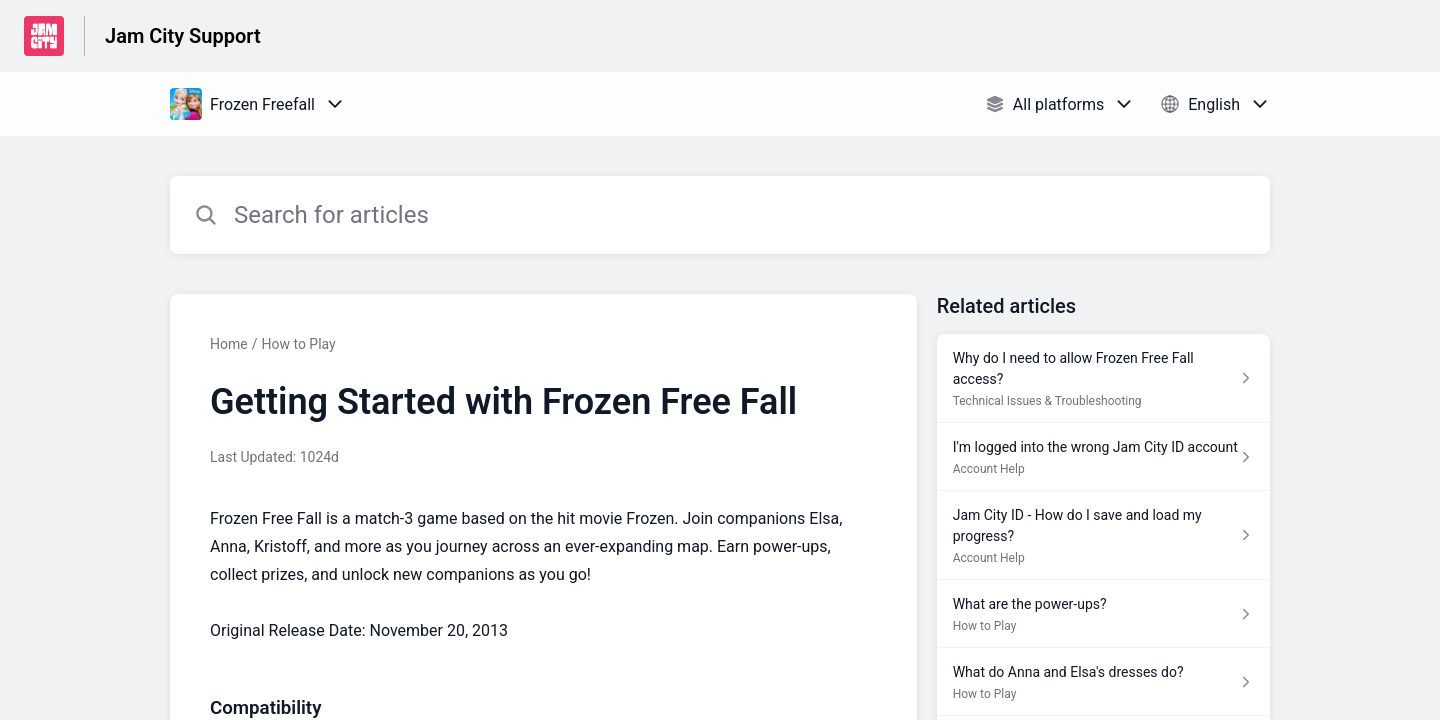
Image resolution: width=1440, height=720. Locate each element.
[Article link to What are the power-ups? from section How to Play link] (1103, 614)
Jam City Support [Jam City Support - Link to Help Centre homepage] (183, 36)
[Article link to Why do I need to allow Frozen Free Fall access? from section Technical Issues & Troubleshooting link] (1103, 378)
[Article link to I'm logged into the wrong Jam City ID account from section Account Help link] (1103, 457)
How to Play (298, 344)
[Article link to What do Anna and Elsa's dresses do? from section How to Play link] (1103, 682)
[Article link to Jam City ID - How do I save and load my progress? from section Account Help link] (1103, 535)
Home (229, 344)
